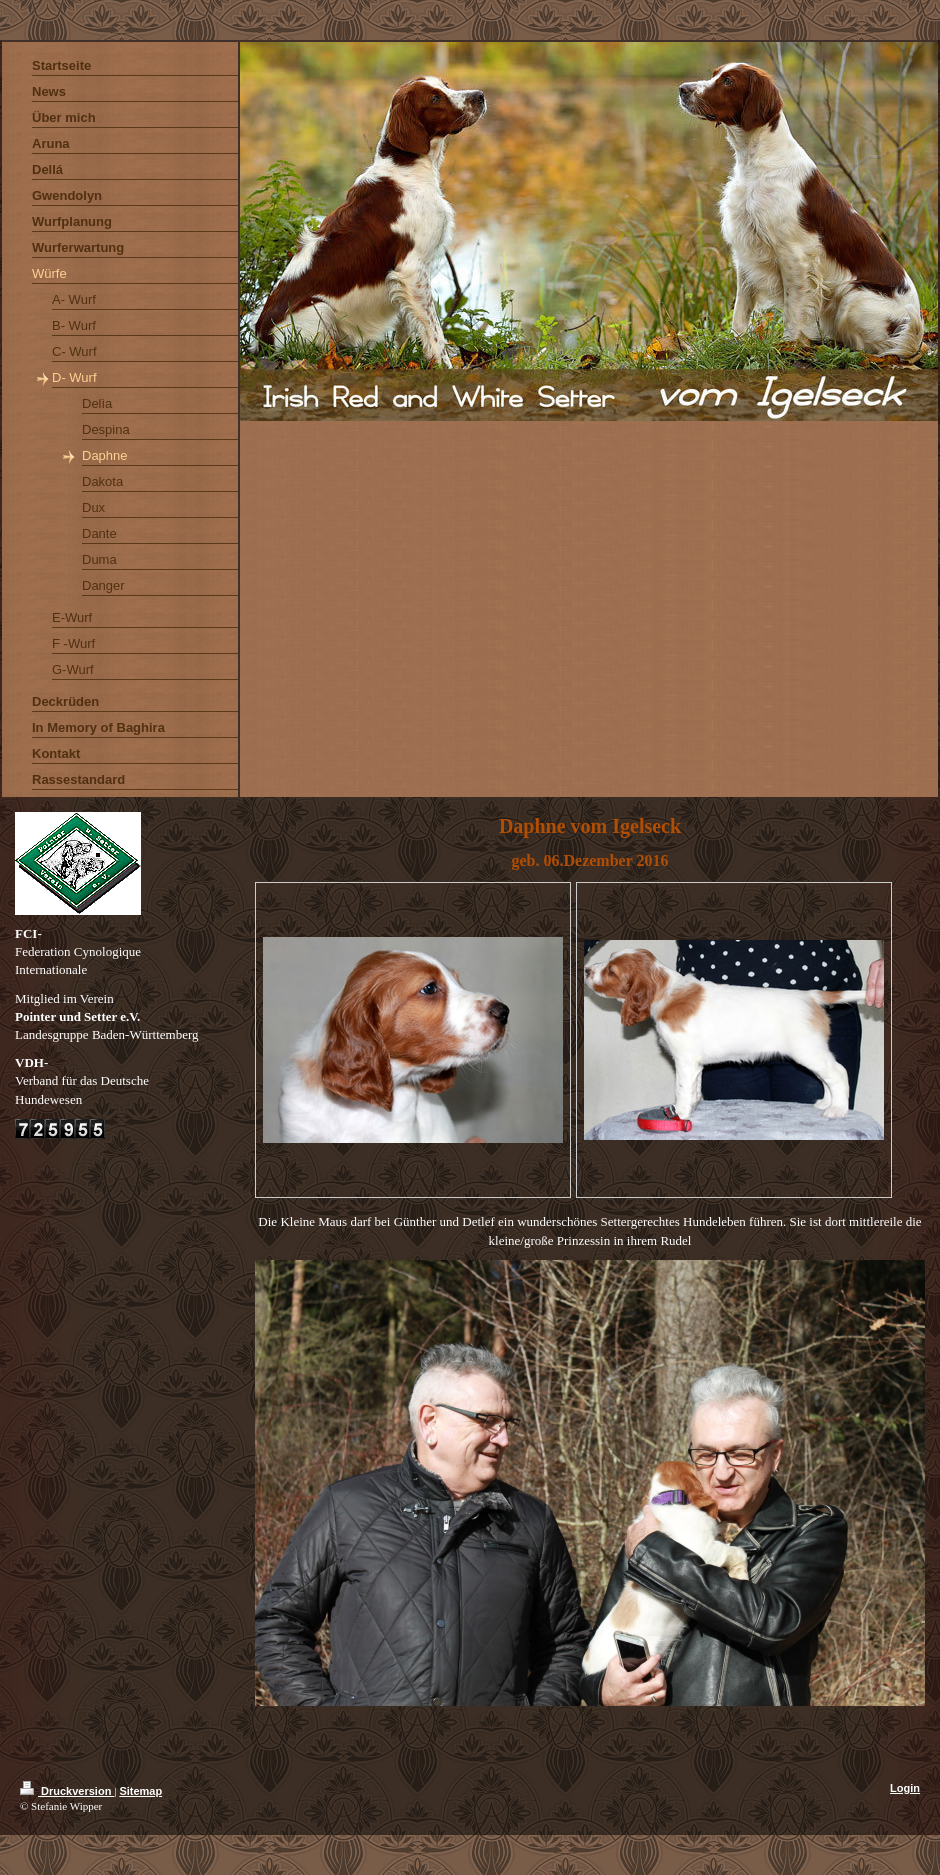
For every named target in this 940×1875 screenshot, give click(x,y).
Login (905, 1788)
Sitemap (140, 1791)
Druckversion (67, 1791)
